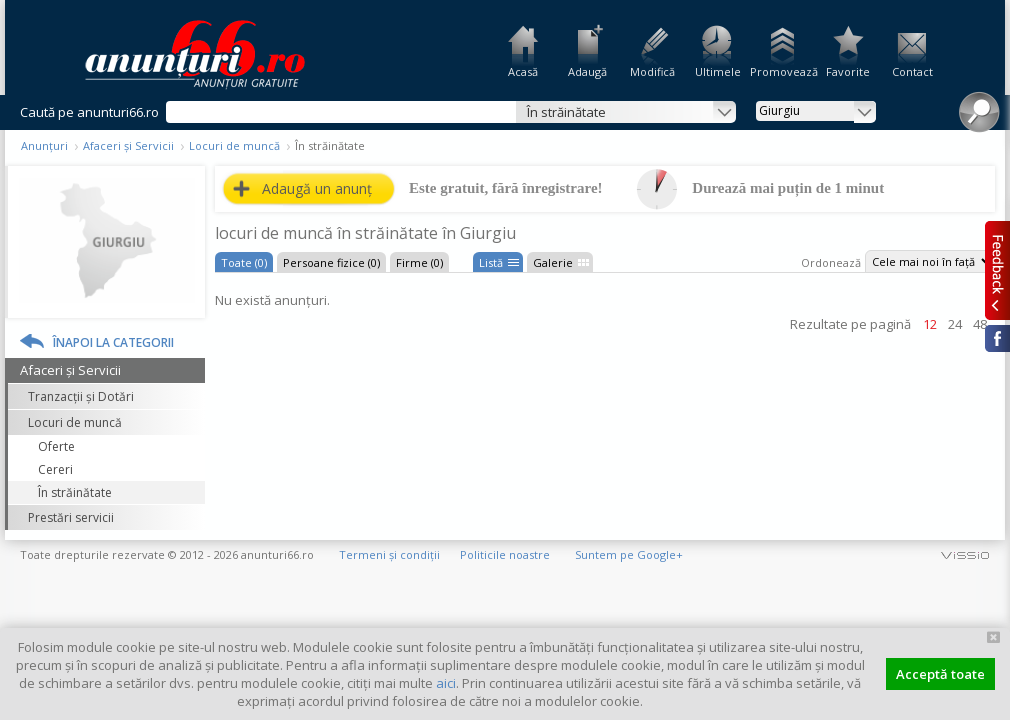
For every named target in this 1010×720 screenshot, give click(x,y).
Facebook (997, 338)
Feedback (997, 270)
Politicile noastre (505, 554)
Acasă (523, 71)
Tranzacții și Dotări (81, 396)
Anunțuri (44, 145)
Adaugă (587, 71)
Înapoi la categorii (113, 342)
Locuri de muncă (234, 145)
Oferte (56, 446)
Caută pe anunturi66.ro (89, 112)
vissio (965, 554)
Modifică (652, 71)
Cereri (55, 469)
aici (446, 683)
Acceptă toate (940, 674)
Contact (912, 71)
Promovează (782, 71)
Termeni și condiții (389, 554)
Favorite (848, 71)
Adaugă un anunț (317, 188)
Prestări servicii (71, 517)
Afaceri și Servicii (128, 145)
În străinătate (75, 492)
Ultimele (718, 71)
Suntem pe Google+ (629, 554)
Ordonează (831, 262)
